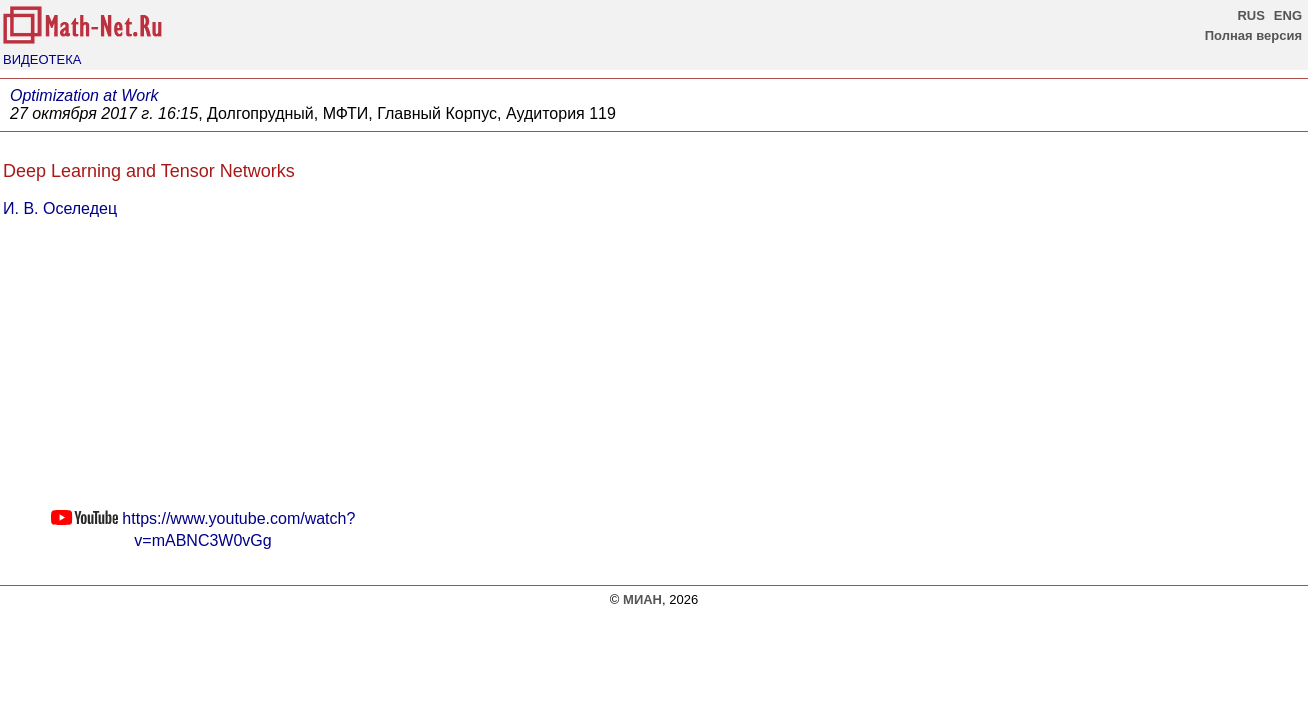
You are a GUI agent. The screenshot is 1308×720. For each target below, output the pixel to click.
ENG (1288, 15)
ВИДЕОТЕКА (42, 59)
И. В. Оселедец (60, 208)
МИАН (642, 599)
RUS (1250, 15)
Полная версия (1253, 35)
